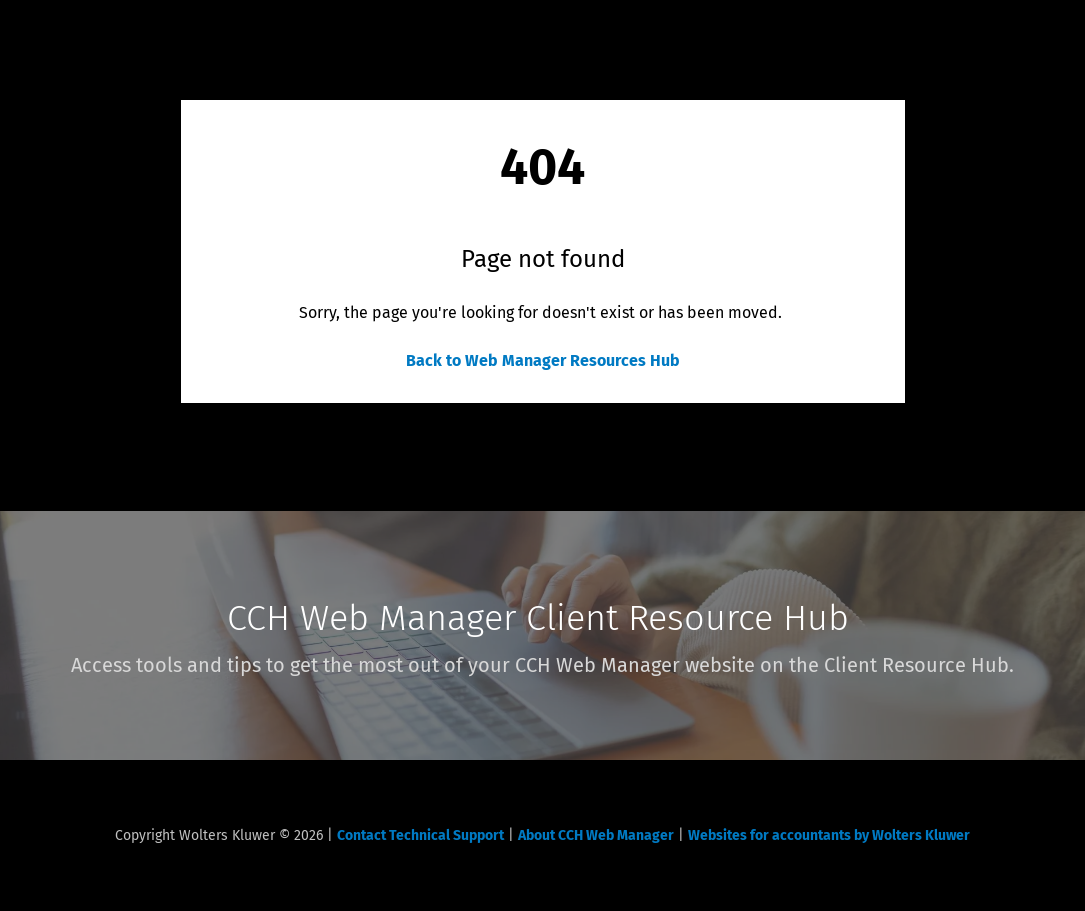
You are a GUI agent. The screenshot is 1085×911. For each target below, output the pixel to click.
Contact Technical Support (420, 835)
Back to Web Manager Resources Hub (543, 360)
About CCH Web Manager (596, 835)
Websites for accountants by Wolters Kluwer (829, 835)
